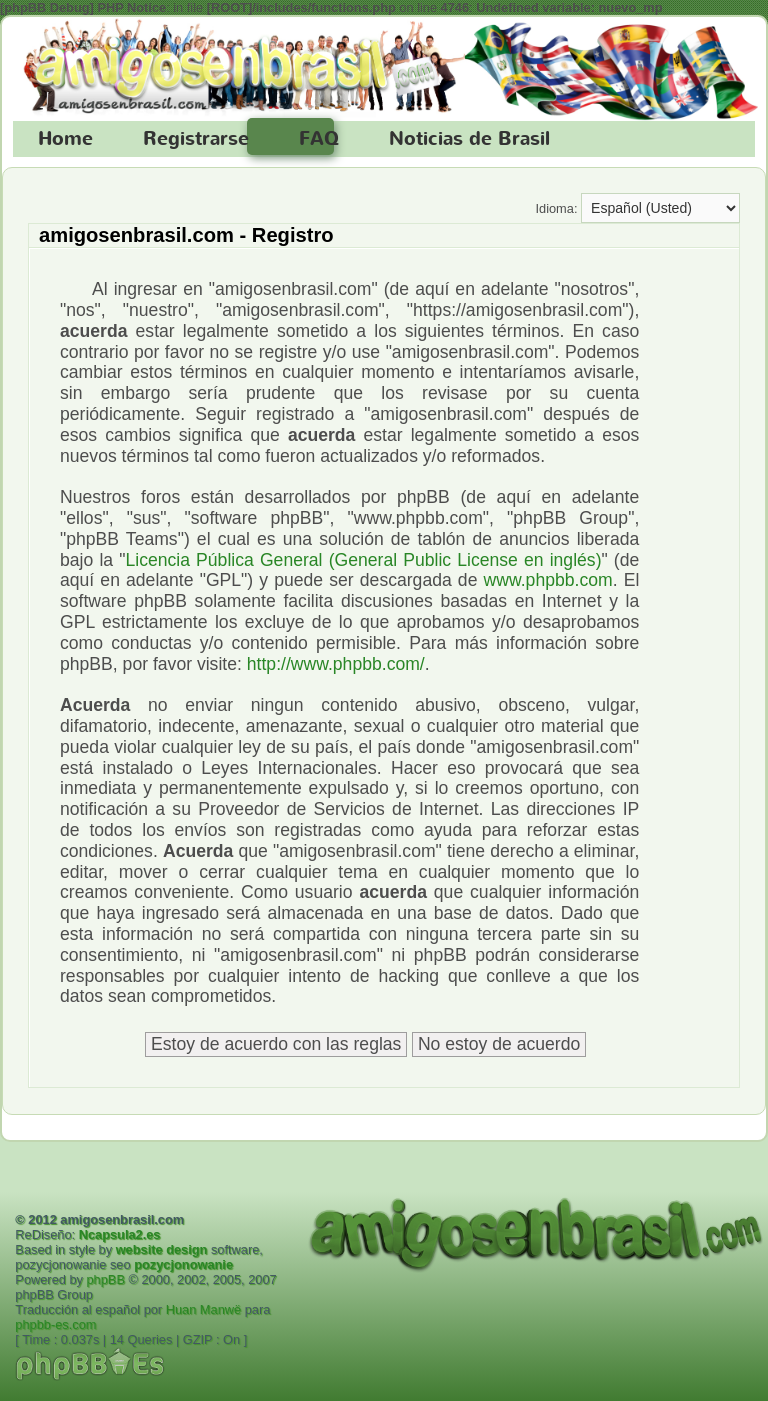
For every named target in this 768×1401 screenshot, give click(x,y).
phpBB (106, 1279)
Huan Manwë (203, 1309)
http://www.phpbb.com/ (336, 664)
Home (65, 139)
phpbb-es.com (55, 1324)
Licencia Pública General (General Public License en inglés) (363, 560)
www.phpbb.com (548, 580)
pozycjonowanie (183, 1264)
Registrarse (196, 139)
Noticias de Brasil (469, 139)
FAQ (319, 139)
